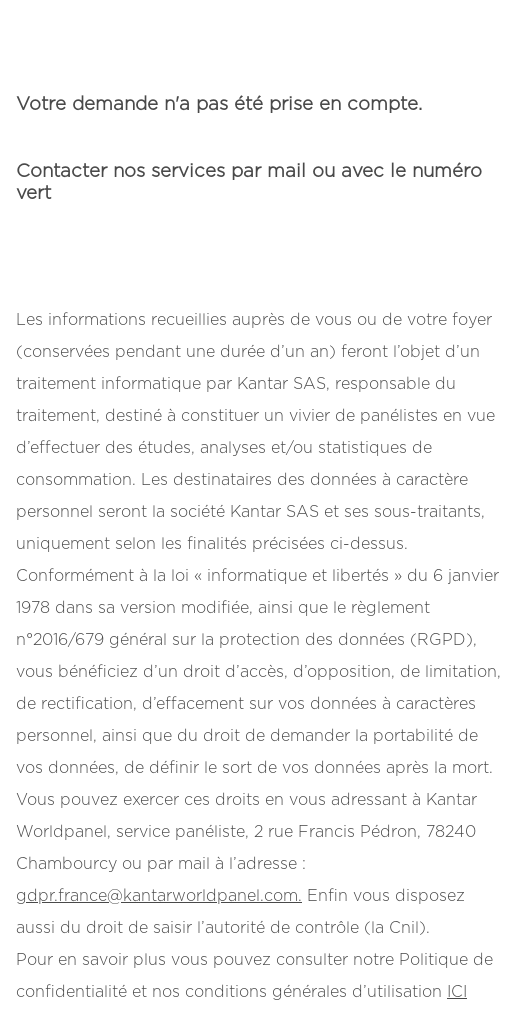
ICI (457, 992)
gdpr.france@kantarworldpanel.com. (159, 896)
